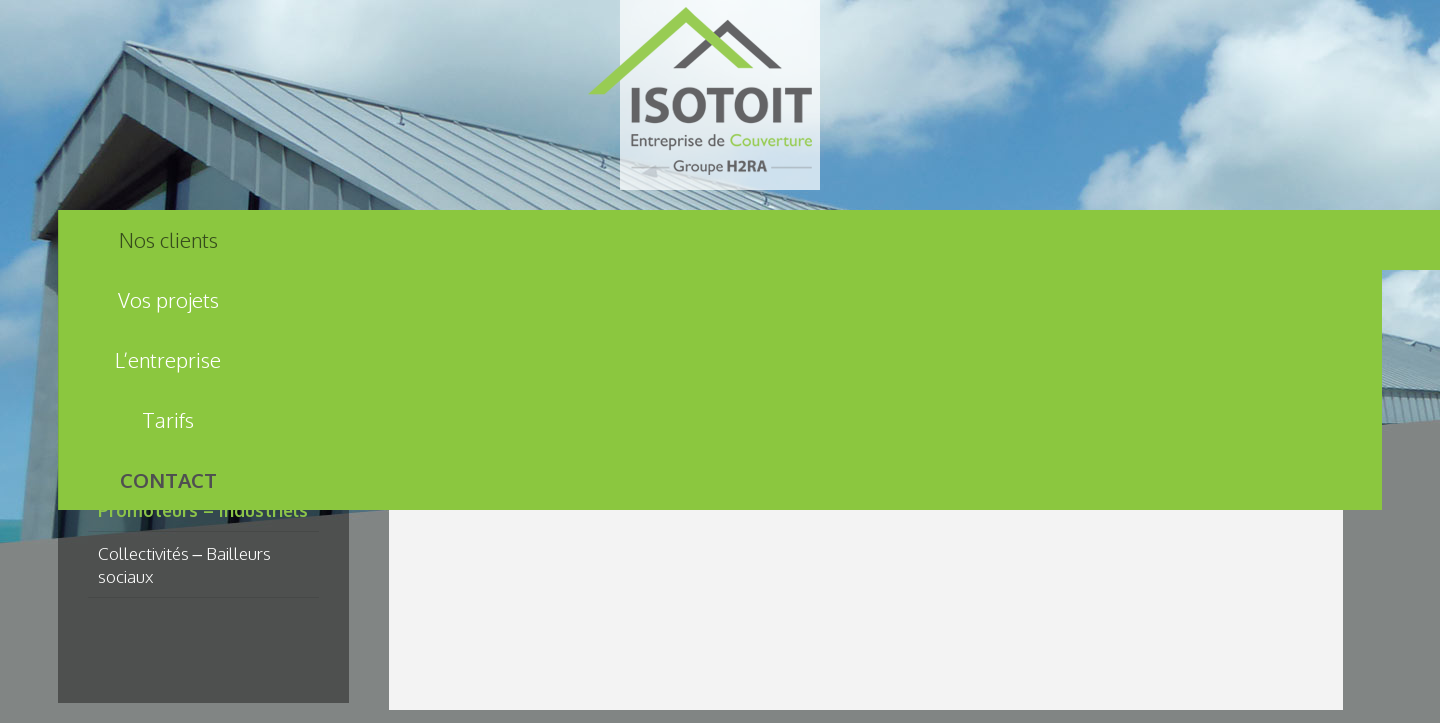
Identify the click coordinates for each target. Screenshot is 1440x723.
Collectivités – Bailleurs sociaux (185, 564)
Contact (1051, 240)
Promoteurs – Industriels (203, 510)
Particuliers (139, 467)
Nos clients (168, 240)
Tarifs (831, 240)
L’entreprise (610, 240)
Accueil (448, 355)
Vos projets (389, 240)
